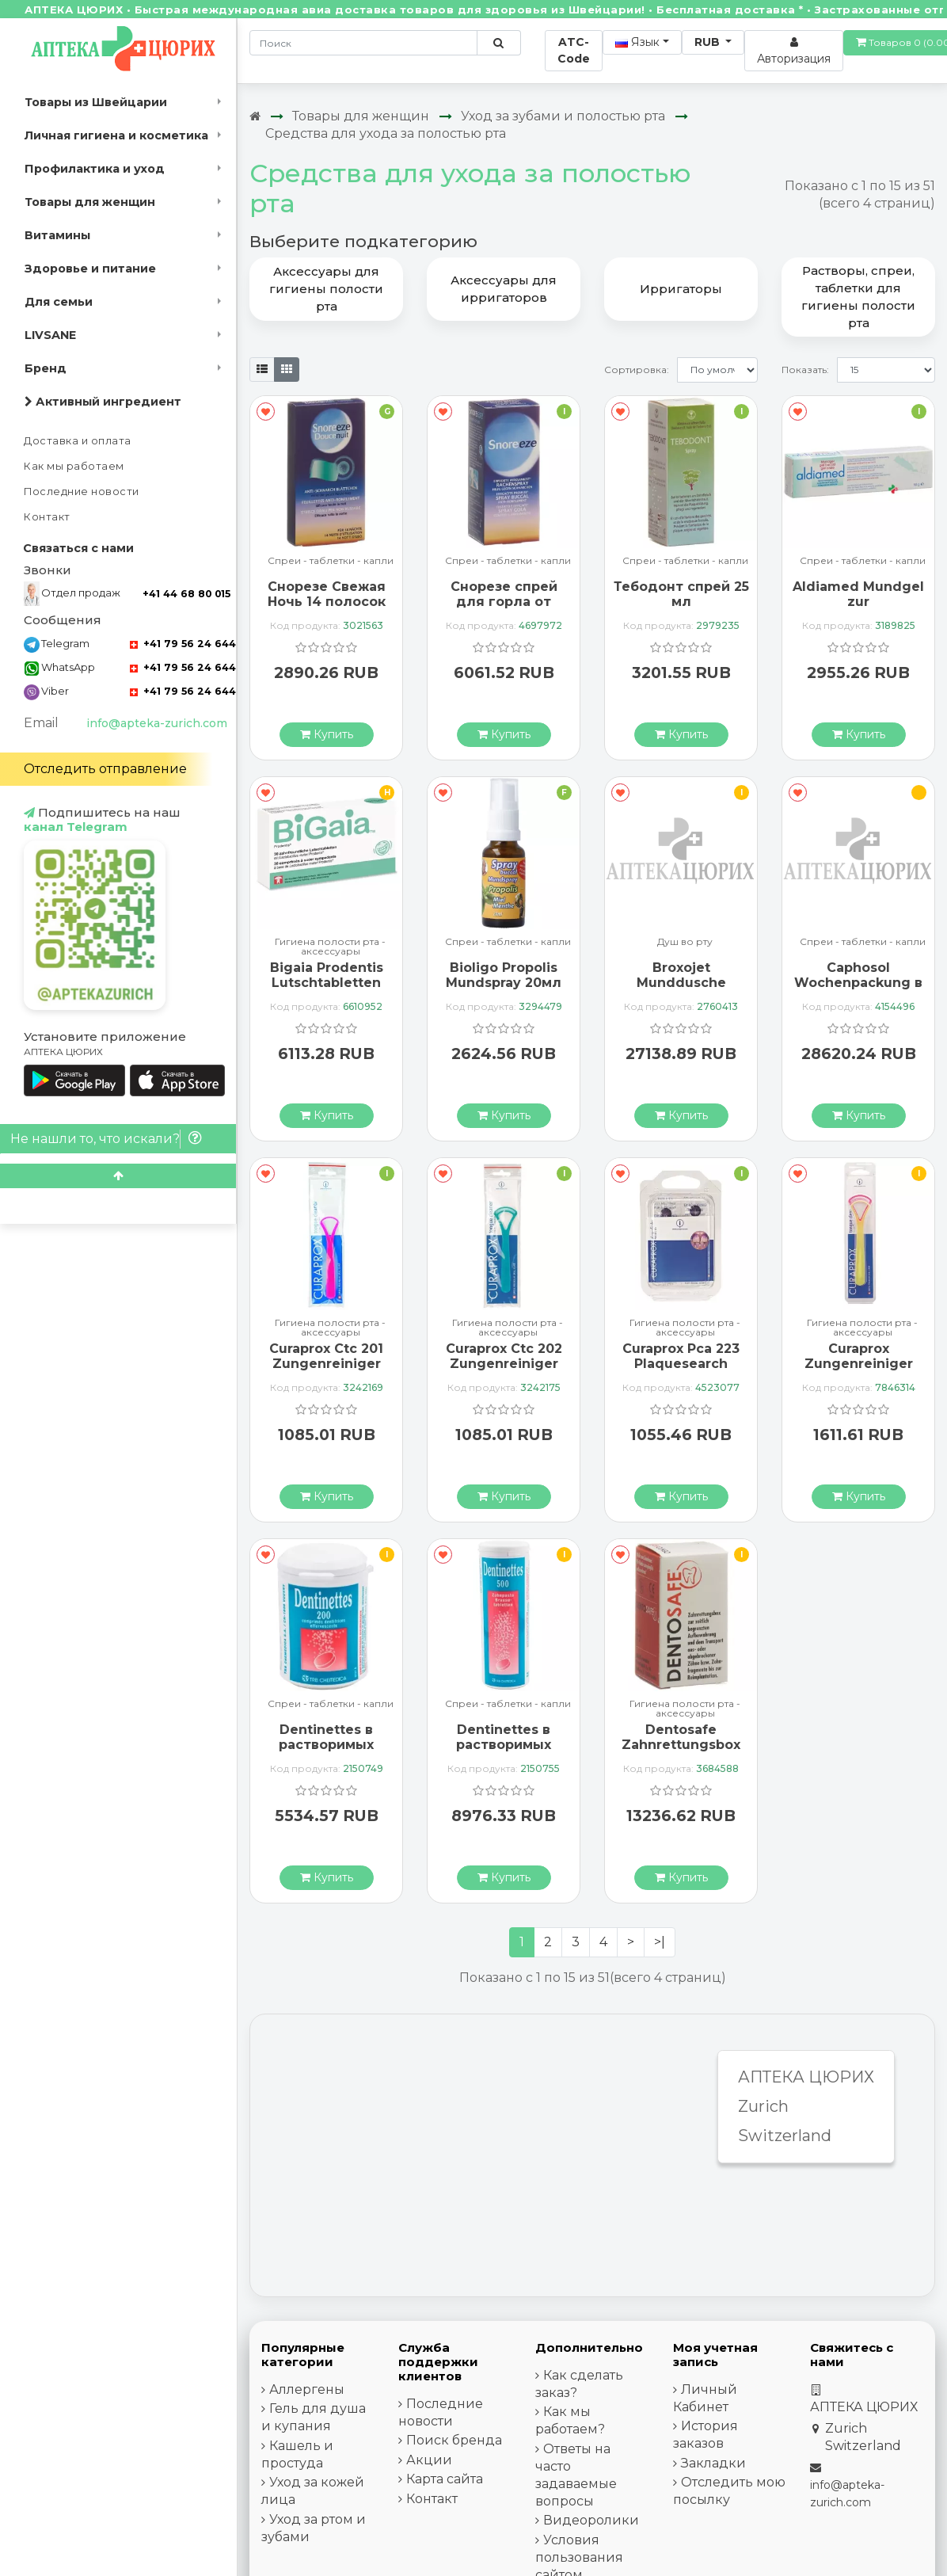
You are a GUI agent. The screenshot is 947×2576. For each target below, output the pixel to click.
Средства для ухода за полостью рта (385, 133)
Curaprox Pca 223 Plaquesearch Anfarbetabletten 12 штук (681, 1371)
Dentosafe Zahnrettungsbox (681, 1737)
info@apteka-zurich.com (156, 723)
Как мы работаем (74, 466)
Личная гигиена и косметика (116, 135)
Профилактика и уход (95, 169)
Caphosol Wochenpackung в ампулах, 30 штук (858, 982)
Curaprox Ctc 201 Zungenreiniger (326, 1356)
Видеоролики (591, 2520)
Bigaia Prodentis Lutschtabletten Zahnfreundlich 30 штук (326, 990)
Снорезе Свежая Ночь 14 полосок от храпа (327, 601)
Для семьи (59, 302)
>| (659, 1941)
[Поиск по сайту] (498, 42)
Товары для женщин (90, 202)
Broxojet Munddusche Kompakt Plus (681, 982)
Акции (429, 2459)
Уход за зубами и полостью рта (563, 116)
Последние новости (81, 491)
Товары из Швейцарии (96, 102)
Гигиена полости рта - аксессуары (330, 946)
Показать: (805, 369)
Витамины (57, 235)
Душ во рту (685, 942)
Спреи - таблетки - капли (331, 561)
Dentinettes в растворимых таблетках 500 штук (504, 1752)
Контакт (47, 517)
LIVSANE (50, 335)
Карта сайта (444, 2478)
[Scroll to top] (118, 1176)
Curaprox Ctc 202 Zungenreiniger (504, 1356)
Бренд (46, 368)
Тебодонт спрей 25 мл (681, 594)
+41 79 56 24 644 (183, 644)
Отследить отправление (105, 768)
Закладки (713, 2463)
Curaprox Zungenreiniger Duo (858, 1363)
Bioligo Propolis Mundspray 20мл (503, 975)
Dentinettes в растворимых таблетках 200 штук (326, 1752)
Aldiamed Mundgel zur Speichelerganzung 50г (858, 609)
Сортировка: (636, 369)
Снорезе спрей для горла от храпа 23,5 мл (504, 601)
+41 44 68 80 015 (186, 594)
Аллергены (306, 2389)
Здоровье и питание (90, 268)
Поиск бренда (454, 2440)
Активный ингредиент (103, 401)
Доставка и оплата (77, 441)
